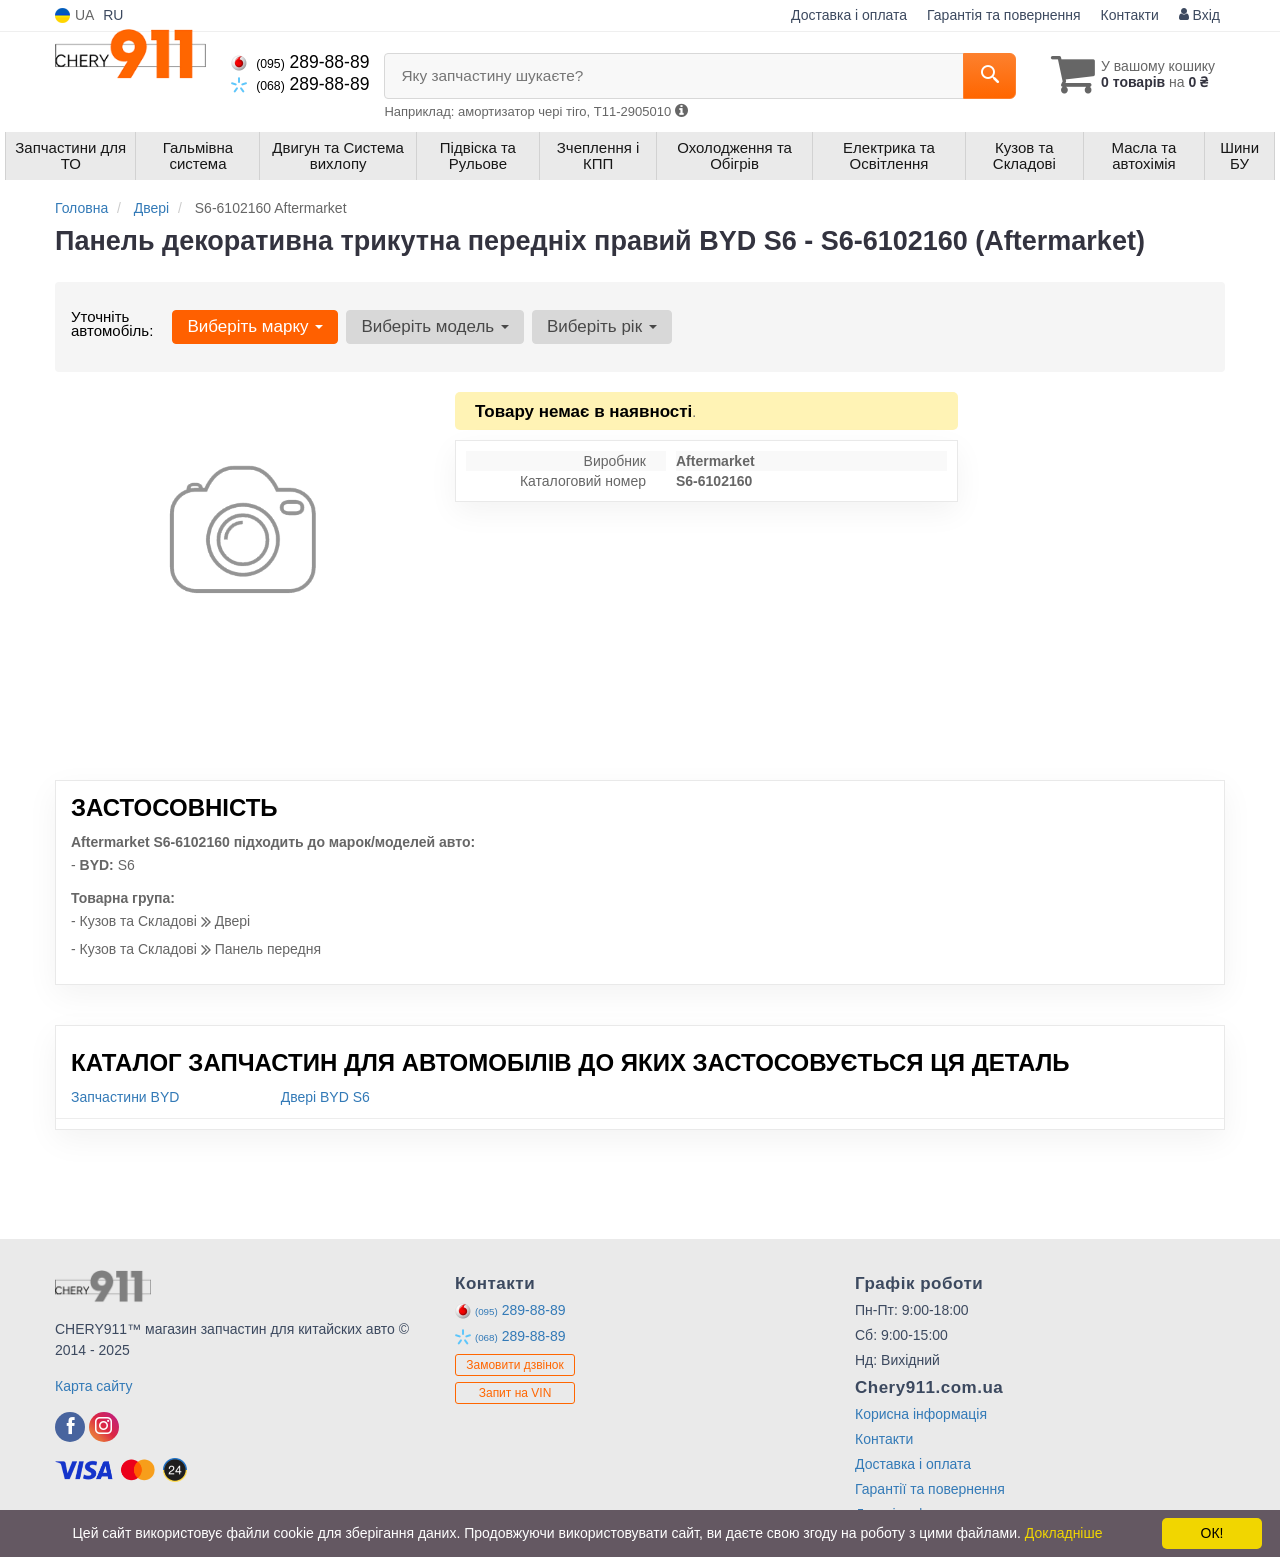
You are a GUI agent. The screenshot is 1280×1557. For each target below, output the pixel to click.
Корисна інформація (921, 1414)
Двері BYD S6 (325, 1097)
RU (113, 15)
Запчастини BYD (125, 1097)
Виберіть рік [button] (602, 326)
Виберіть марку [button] (255, 326)
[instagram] (104, 1427)
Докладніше (1064, 1533)
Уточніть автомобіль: (112, 323)
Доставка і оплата (849, 15)
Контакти (1130, 15)
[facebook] (70, 1427)
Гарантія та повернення (1004, 15)
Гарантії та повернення (930, 1489)
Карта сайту (94, 1386)
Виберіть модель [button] (435, 326)
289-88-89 (300, 62)
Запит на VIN (515, 1393)
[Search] (988, 76)
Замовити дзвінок (515, 1365)
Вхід (1199, 15)
